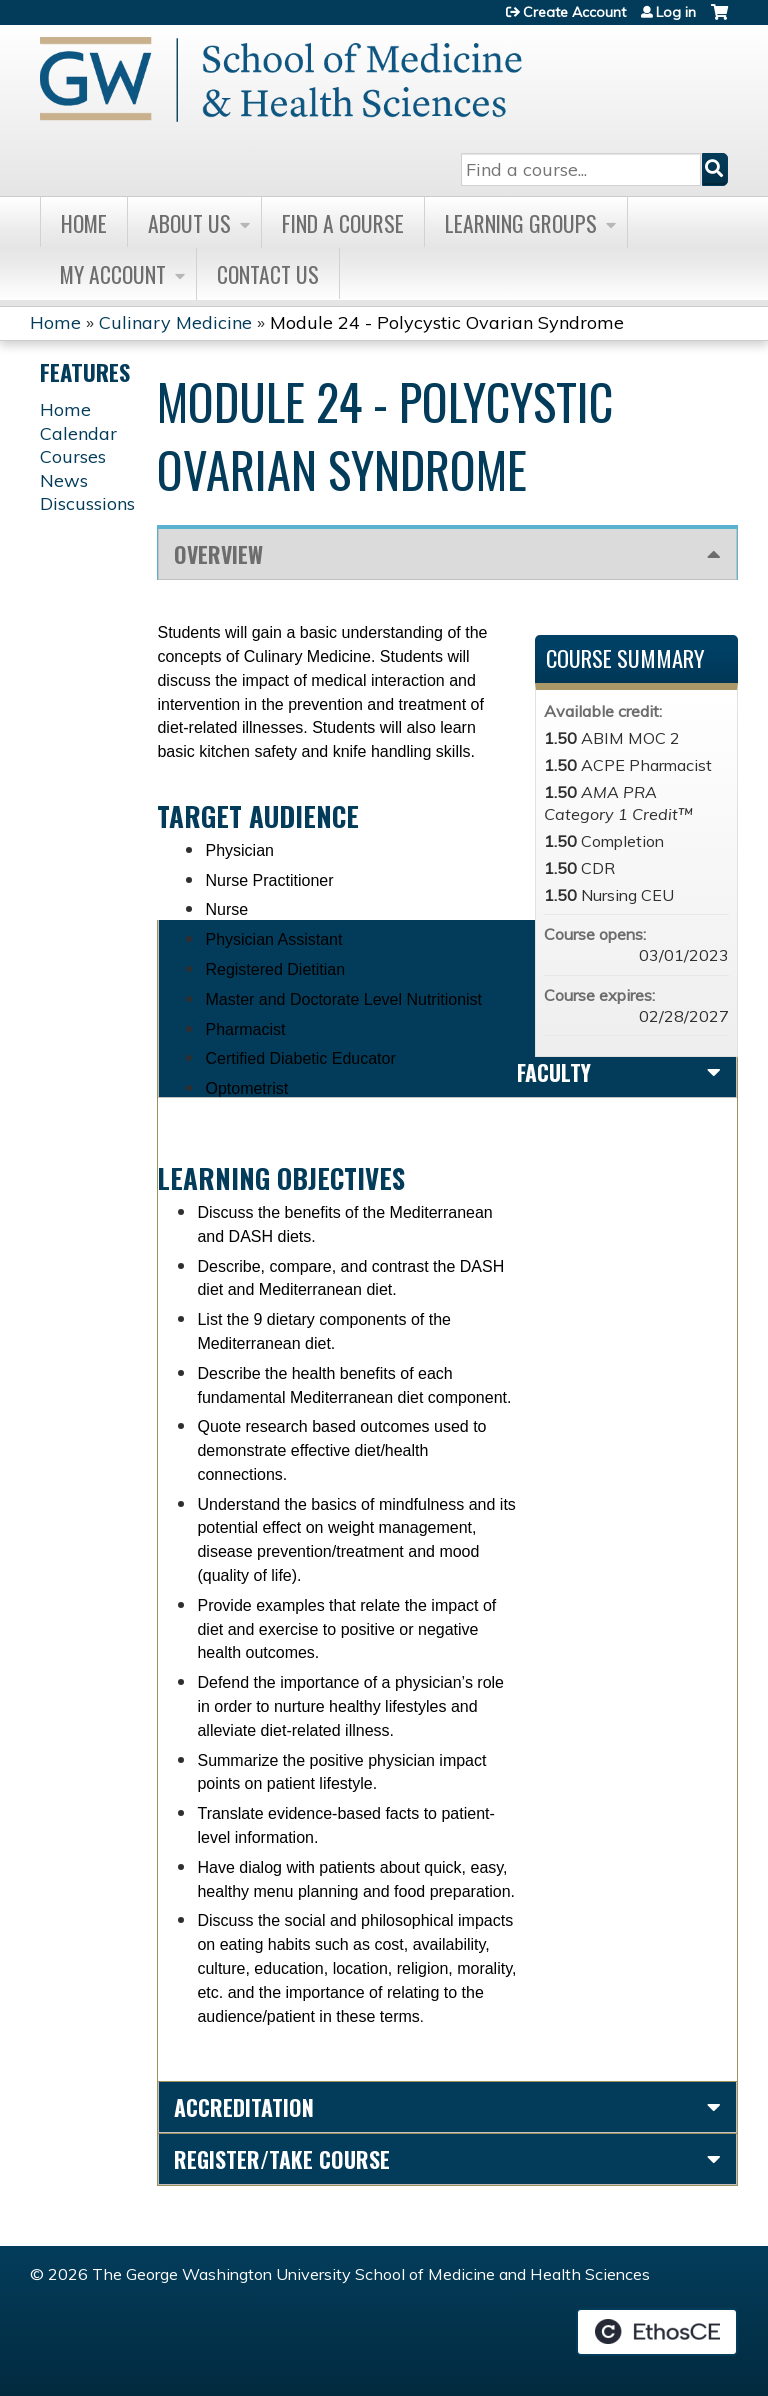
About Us (189, 223)
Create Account (574, 12)
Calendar (78, 433)
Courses (73, 456)
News (64, 480)
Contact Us (268, 274)
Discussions (87, 503)
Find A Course (343, 223)
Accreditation (244, 2107)
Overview (218, 554)
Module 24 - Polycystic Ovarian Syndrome (447, 322)
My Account (113, 274)
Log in (676, 12)
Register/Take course (282, 2159)
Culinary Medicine (175, 322)
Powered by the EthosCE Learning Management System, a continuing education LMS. (657, 2332)
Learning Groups (521, 223)
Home (84, 223)
